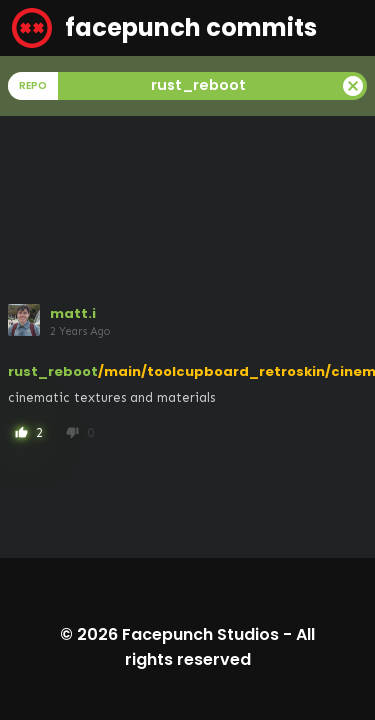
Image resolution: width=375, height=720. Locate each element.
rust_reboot (53, 371)
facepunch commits (164, 28)
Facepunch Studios (200, 634)
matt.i (73, 313)
